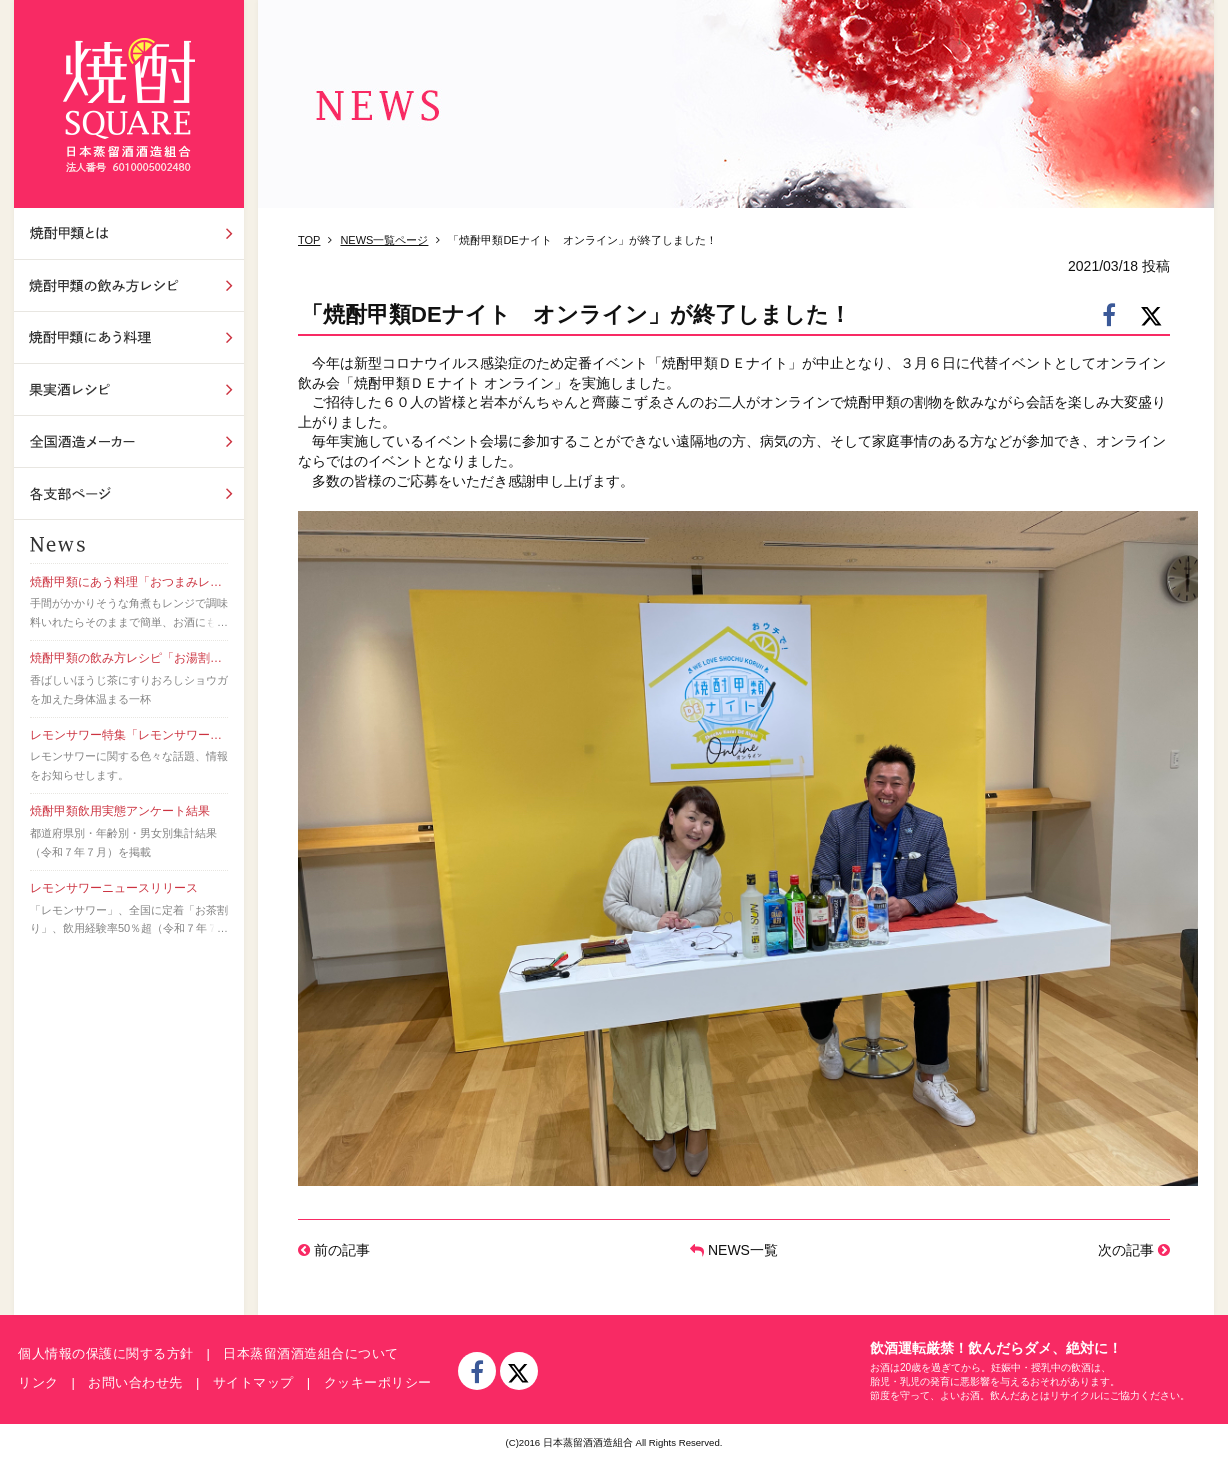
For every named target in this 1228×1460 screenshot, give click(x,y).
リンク (38, 1382)
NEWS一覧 (734, 1250)
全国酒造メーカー (129, 441)
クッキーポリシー (378, 1382)
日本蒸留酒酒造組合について (311, 1353)
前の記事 (334, 1250)
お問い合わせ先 (135, 1382)
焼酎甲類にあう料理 (129, 337)
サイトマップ (253, 1382)
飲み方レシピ (129, 285)
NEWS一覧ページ (384, 240)
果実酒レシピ (129, 389)
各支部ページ (129, 493)
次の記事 (1134, 1250)
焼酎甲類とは (129, 233)
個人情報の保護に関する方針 (106, 1353)
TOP (309, 240)
